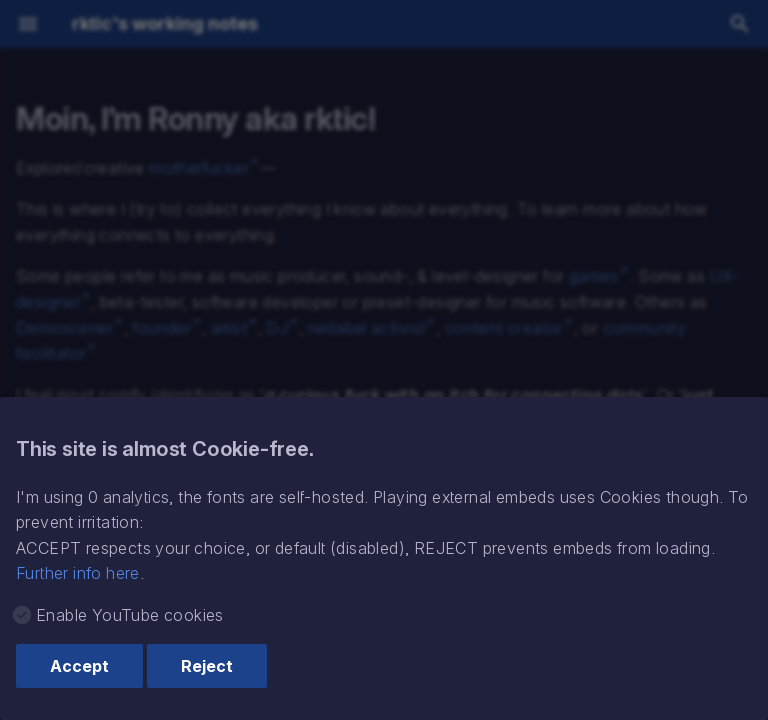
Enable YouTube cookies (130, 615)
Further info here (78, 573)
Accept (79, 666)
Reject (207, 666)
